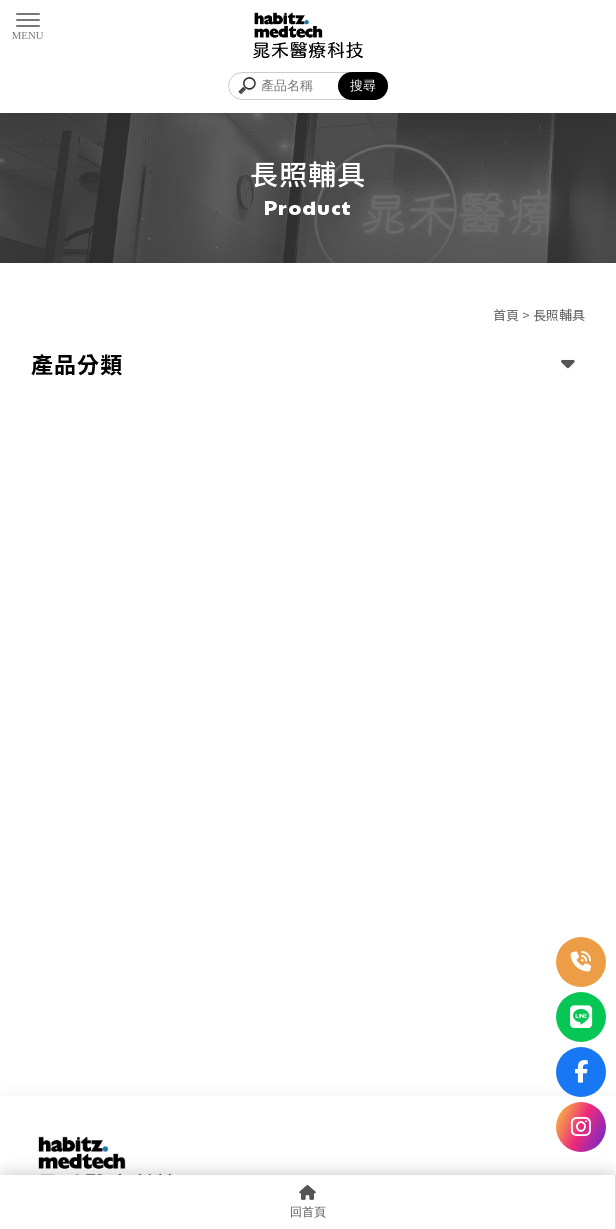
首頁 (506, 314)
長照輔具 (559, 314)
